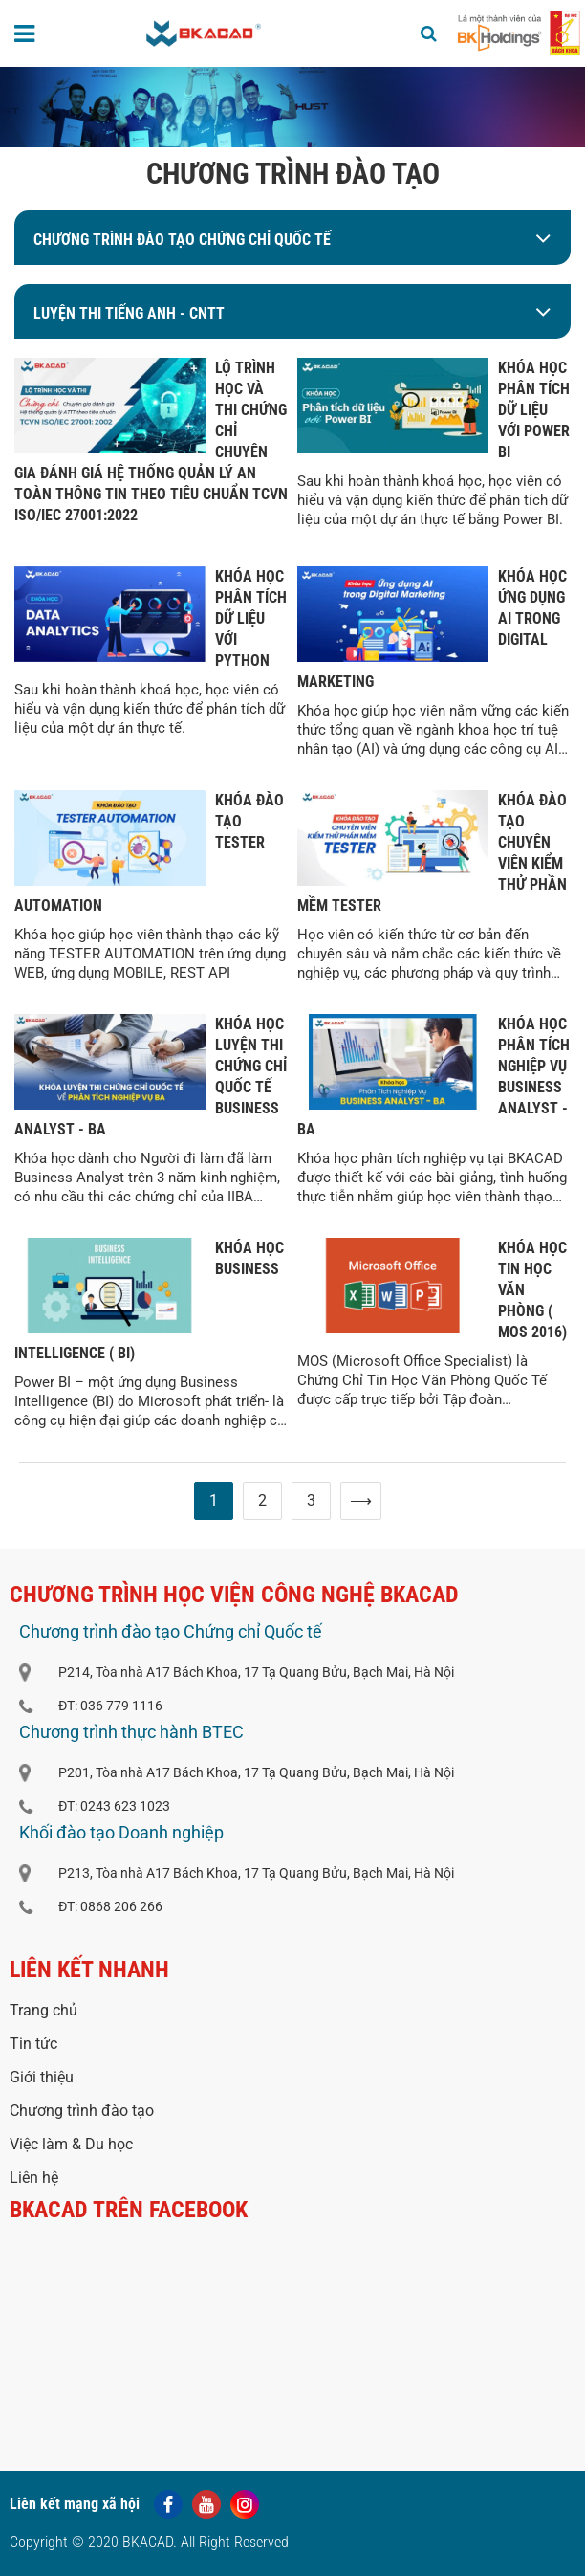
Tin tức (33, 2044)
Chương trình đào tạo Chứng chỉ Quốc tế (182, 240)
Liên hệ (34, 2178)
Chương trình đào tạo (82, 2111)
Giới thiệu (42, 2077)
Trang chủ (43, 2010)
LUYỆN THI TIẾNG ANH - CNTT (129, 313)
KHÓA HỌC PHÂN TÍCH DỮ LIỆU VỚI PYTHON (251, 618)
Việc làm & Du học (71, 2144)
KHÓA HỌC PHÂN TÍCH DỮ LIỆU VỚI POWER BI (534, 410)
